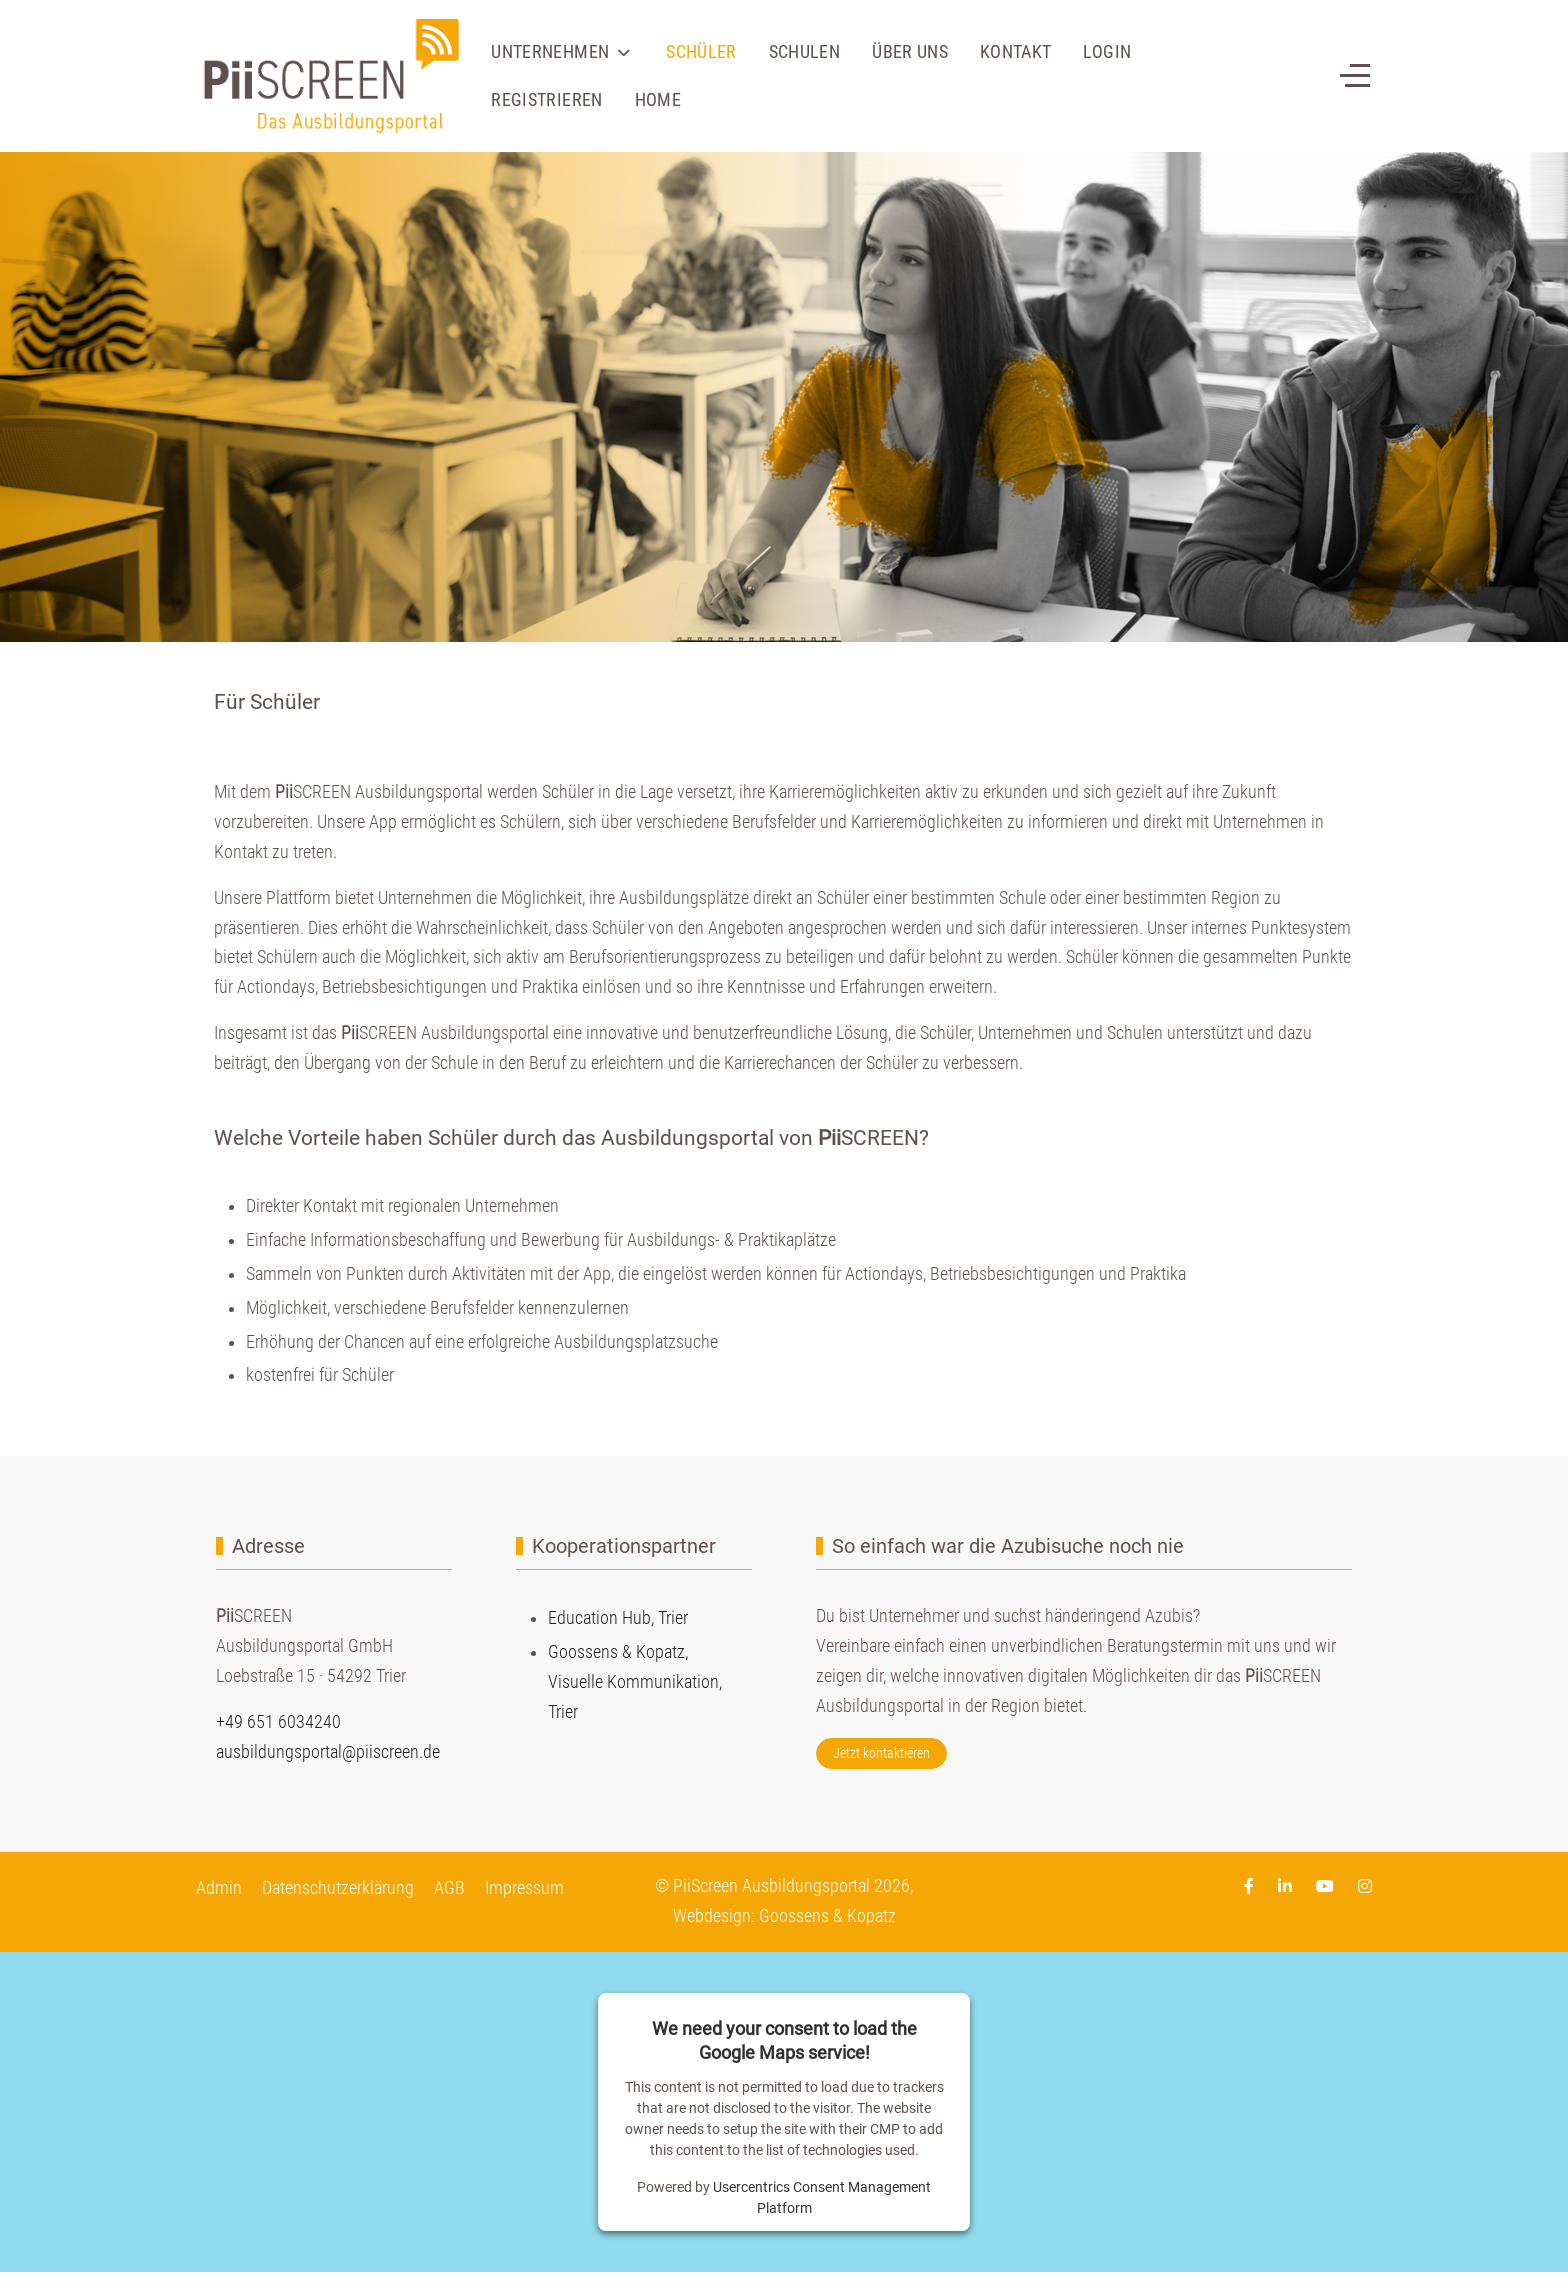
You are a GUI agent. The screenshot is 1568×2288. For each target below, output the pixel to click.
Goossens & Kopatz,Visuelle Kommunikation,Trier (635, 1682)
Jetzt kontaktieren (881, 1753)
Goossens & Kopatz (827, 1916)
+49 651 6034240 (278, 1722)
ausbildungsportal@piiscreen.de (328, 1752)
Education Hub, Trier (618, 1618)
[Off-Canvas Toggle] (1355, 76)
